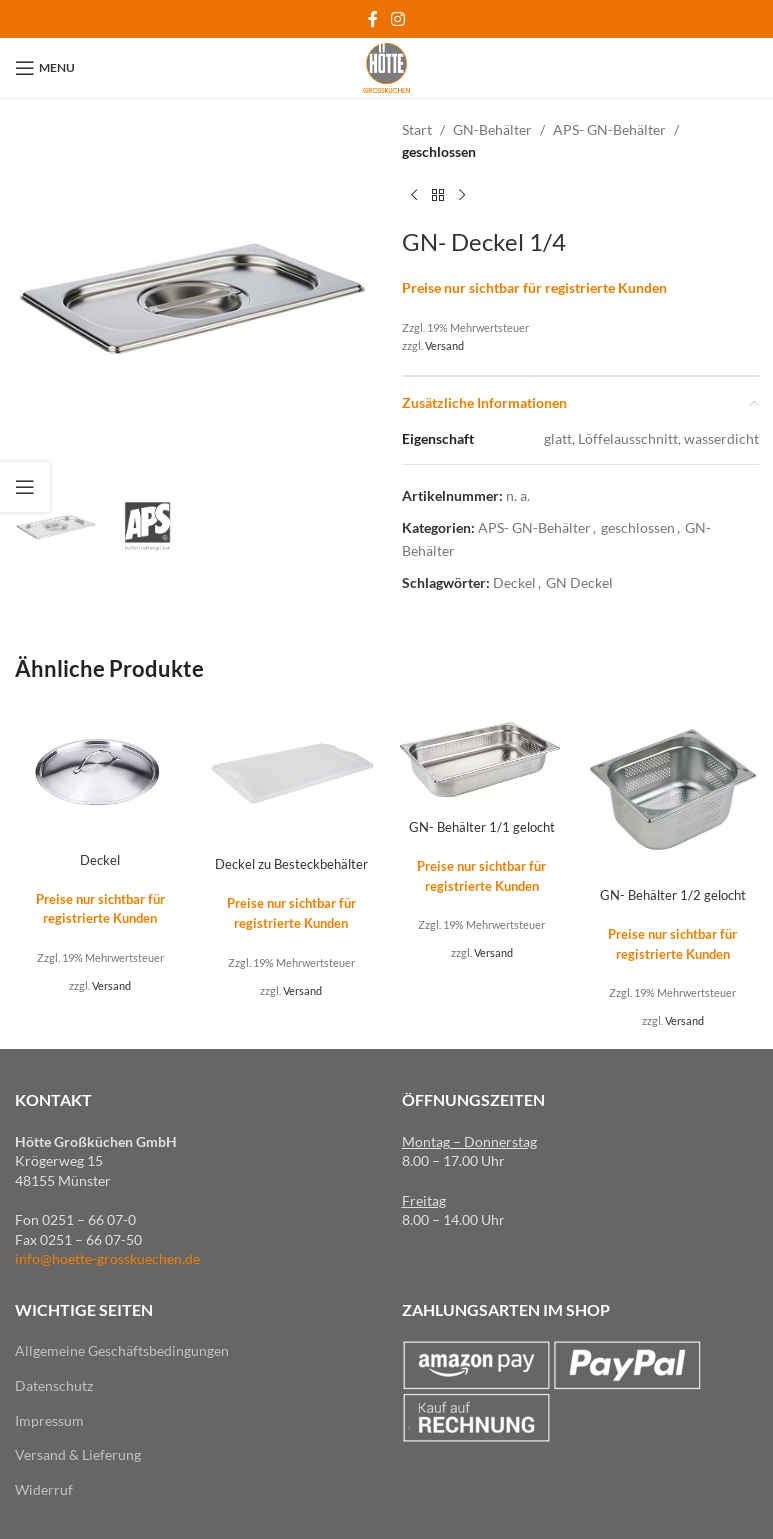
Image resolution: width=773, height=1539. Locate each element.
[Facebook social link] (372, 19)
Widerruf (44, 1488)
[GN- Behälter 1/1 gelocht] (482, 756)
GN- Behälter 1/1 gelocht (481, 826)
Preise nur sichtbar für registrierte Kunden (534, 287)
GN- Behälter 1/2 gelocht (672, 894)
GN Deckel (579, 582)
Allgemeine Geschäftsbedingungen (122, 1350)
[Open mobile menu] (45, 68)
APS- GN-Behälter (609, 129)
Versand (444, 345)
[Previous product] (414, 196)
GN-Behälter (492, 129)
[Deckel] (100, 772)
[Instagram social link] (398, 19)
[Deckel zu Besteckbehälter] (291, 775)
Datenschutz (54, 1384)
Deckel (514, 582)
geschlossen (439, 151)
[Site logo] (386, 66)
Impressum (49, 1419)
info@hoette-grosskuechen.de (107, 1258)
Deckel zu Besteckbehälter (291, 863)
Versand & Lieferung (78, 1454)
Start (417, 129)
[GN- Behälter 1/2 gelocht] (672, 790)
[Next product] (462, 196)
